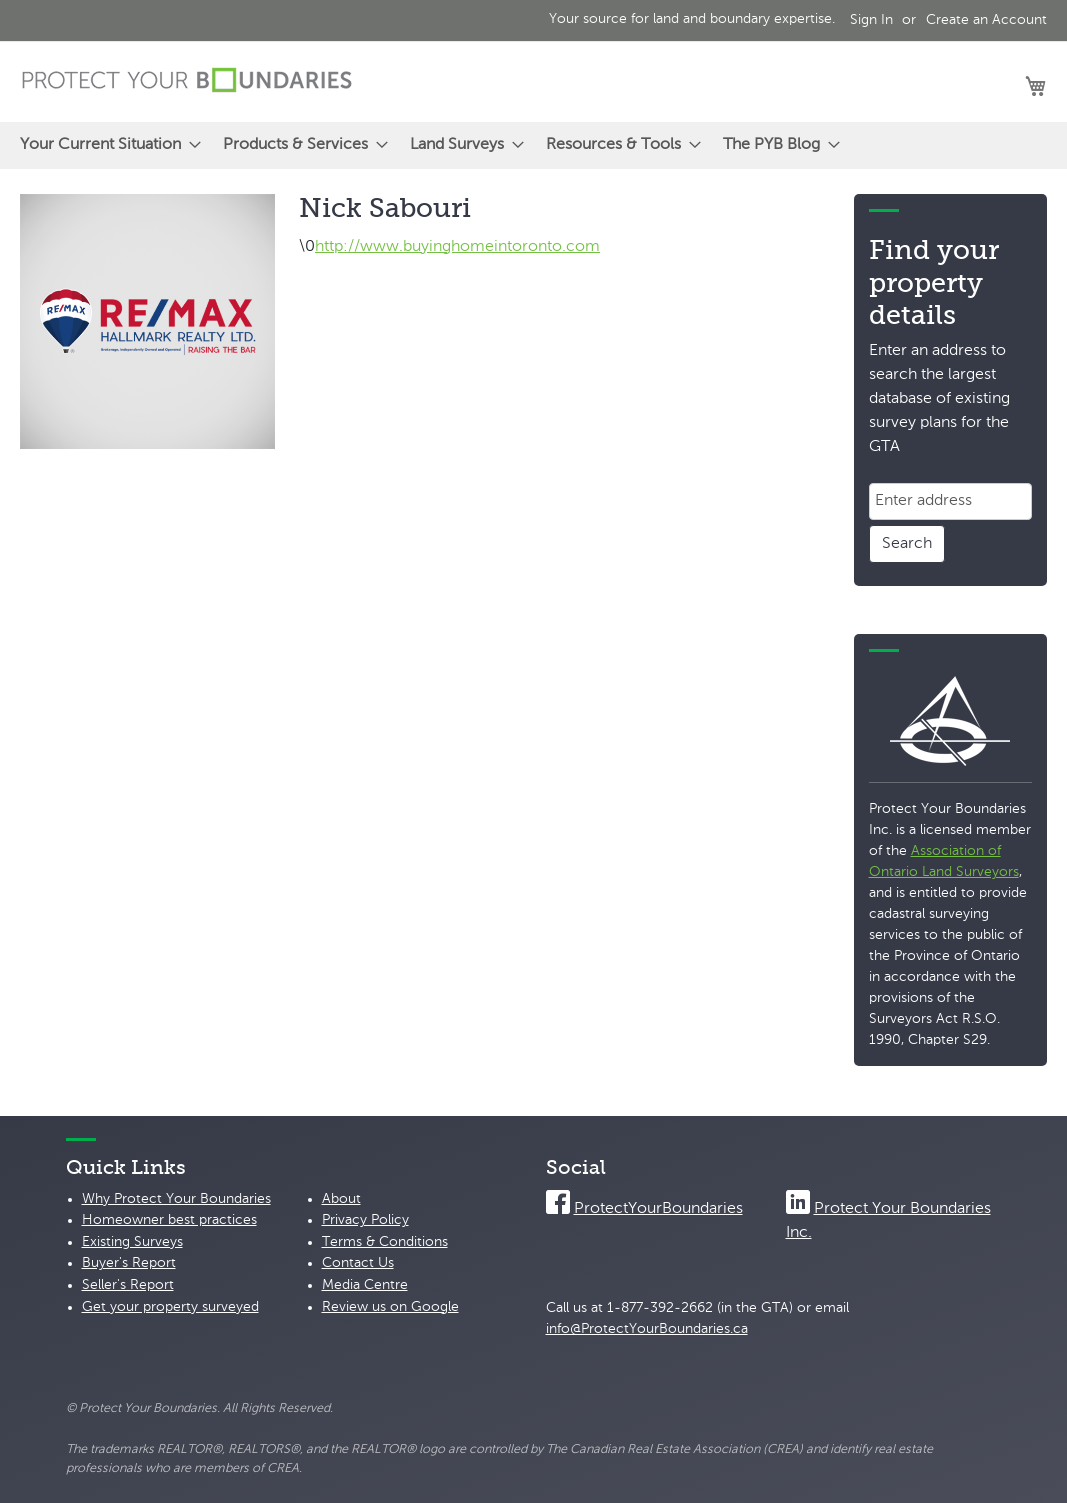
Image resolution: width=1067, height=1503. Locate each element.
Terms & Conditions (385, 1242)
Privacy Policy (365, 1220)
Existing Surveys (132, 1242)
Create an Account (986, 20)
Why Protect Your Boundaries (176, 1199)
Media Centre (365, 1285)
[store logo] (187, 80)
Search (907, 544)
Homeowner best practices (169, 1220)
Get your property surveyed (170, 1307)
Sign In (871, 20)
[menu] (533, 145)
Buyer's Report (129, 1263)
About (341, 1199)
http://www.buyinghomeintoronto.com (457, 247)
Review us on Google (390, 1307)
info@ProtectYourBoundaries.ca (647, 1329)
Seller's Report (128, 1285)
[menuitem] (104, 145)
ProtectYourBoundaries (658, 1209)
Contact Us (358, 1263)
